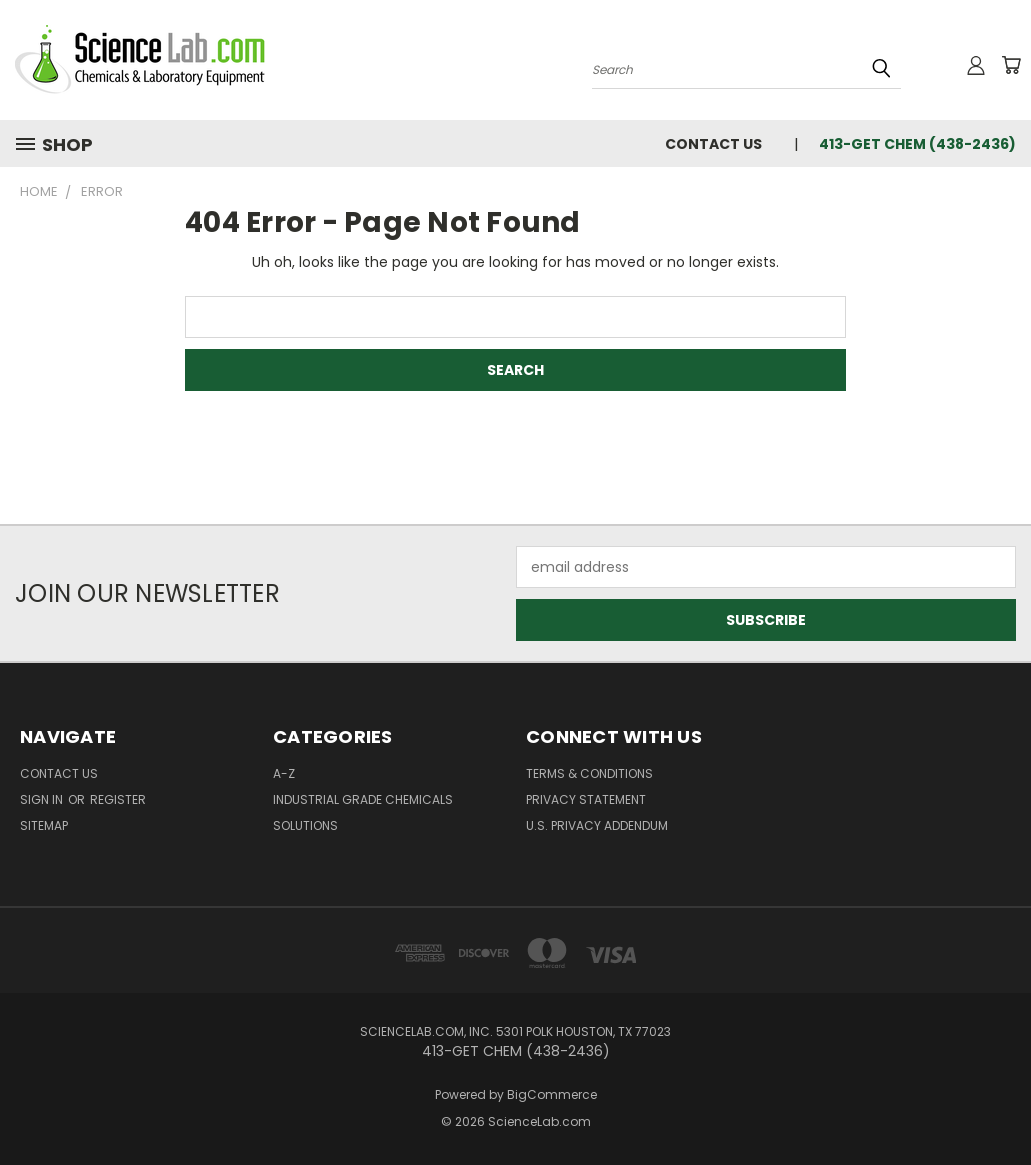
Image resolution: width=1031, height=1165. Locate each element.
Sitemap (44, 825)
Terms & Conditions (589, 773)
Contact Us (713, 144)
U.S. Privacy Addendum (597, 825)
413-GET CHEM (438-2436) (917, 144)
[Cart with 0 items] (1011, 65)
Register (118, 799)
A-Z (284, 773)
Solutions (305, 825)
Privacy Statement (586, 799)
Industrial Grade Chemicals (363, 799)
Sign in (43, 799)
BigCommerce (552, 1094)
